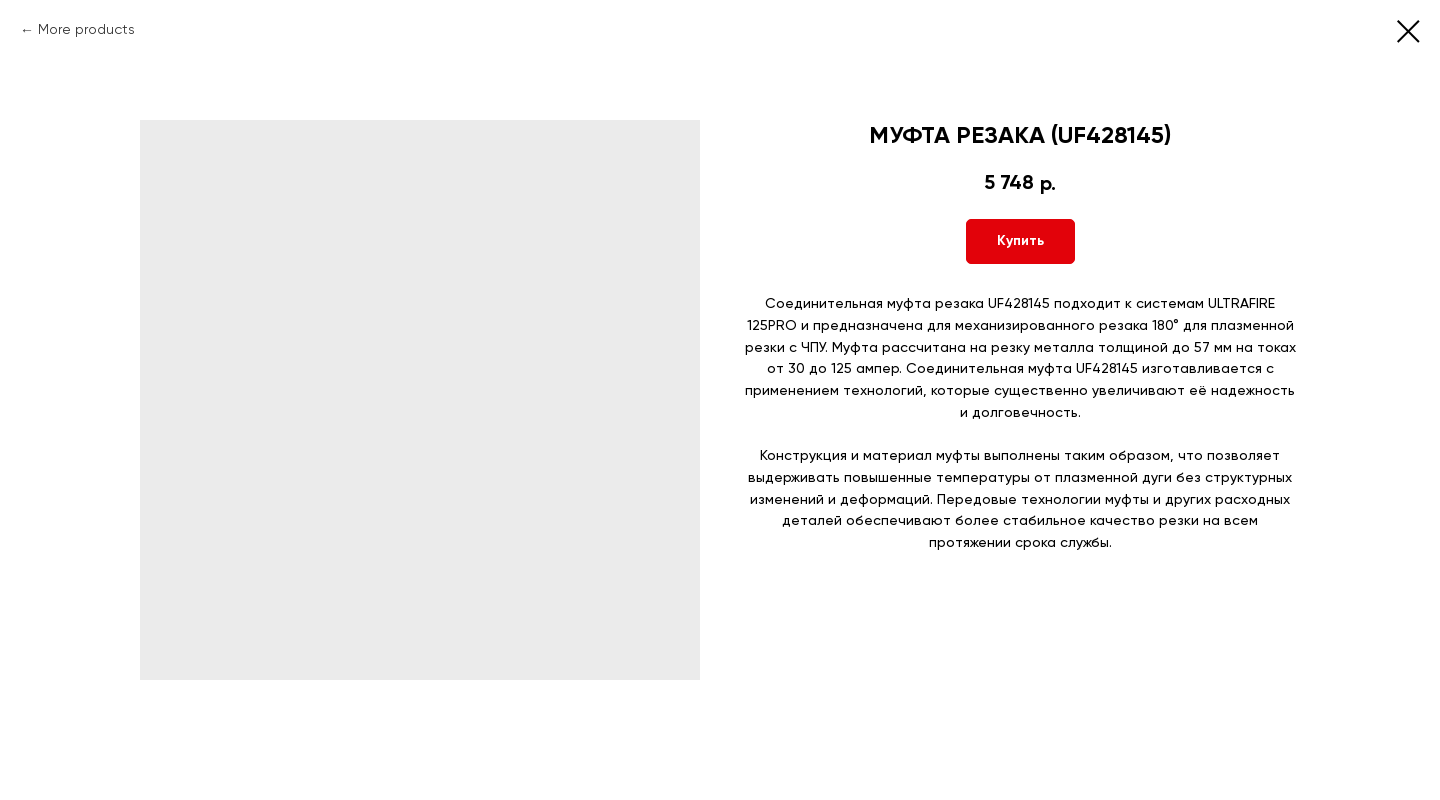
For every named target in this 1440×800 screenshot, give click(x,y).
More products (86, 30)
